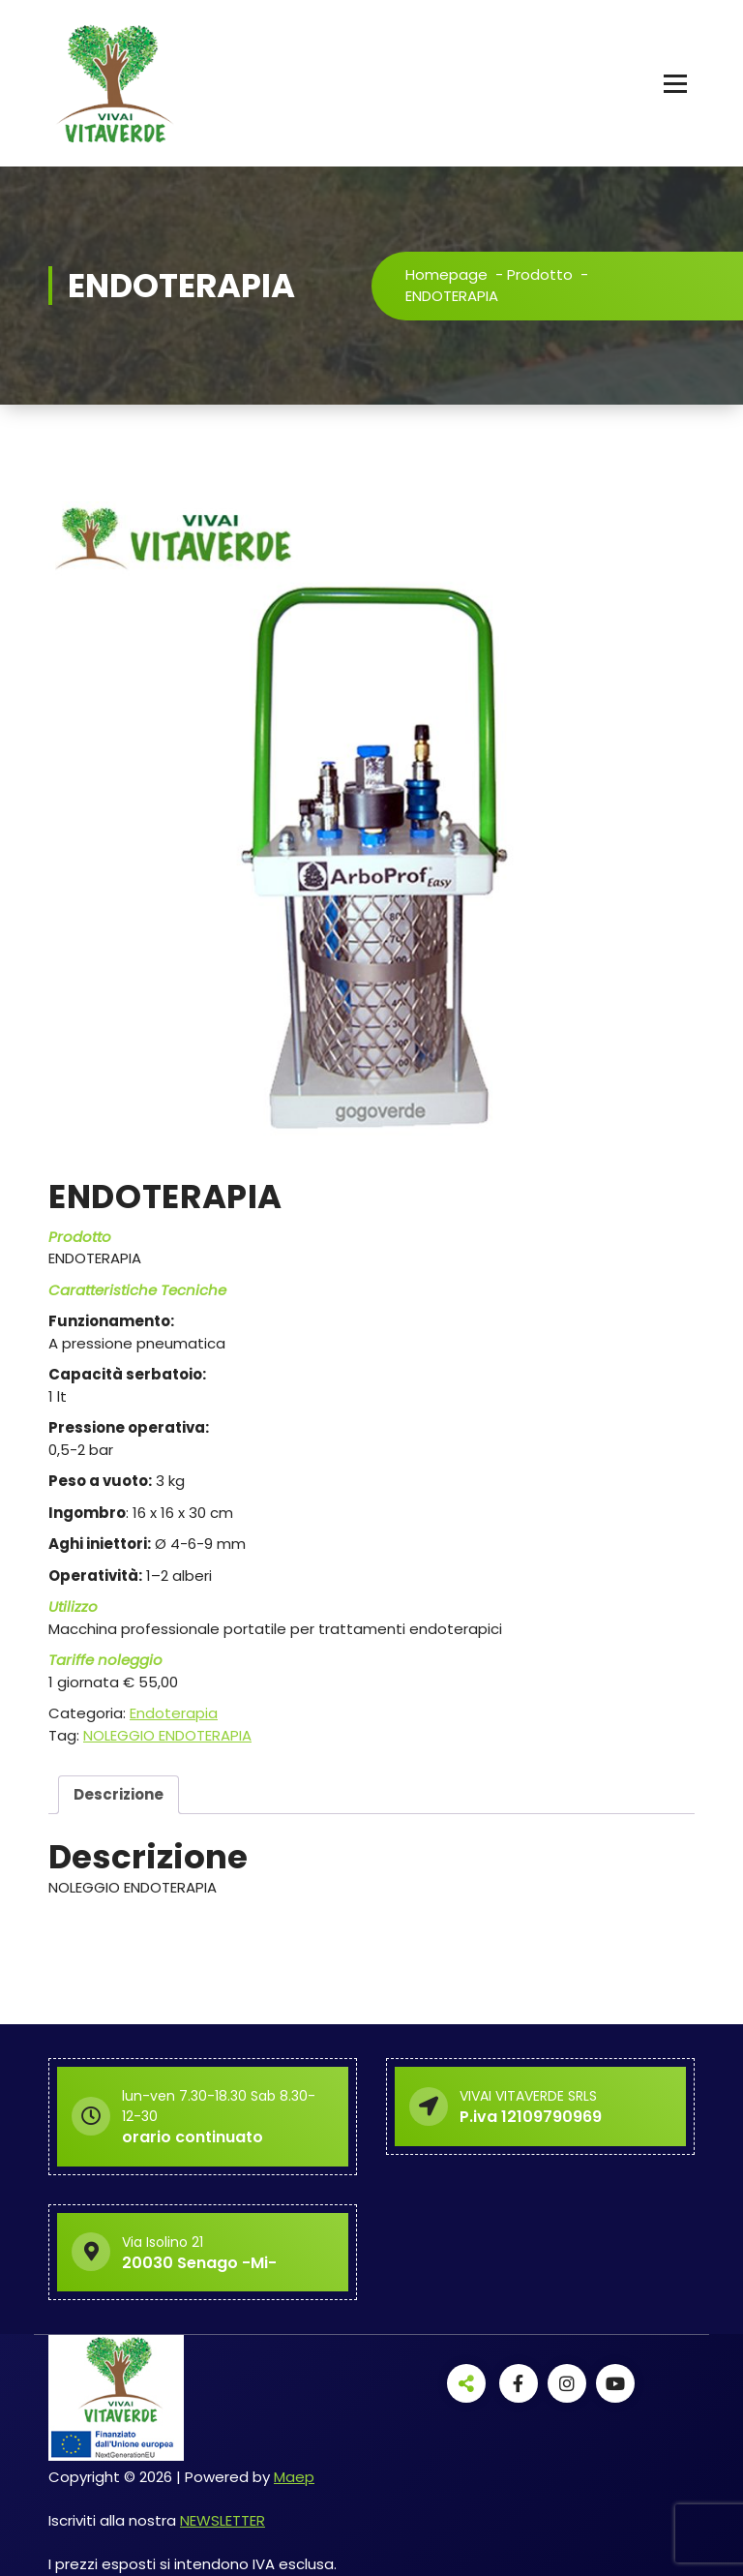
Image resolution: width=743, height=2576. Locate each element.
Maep (294, 2477)
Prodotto (540, 274)
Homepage (446, 274)
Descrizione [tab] (118, 1794)
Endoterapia (174, 1713)
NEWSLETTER (222, 2520)
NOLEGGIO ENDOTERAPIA (167, 1735)
